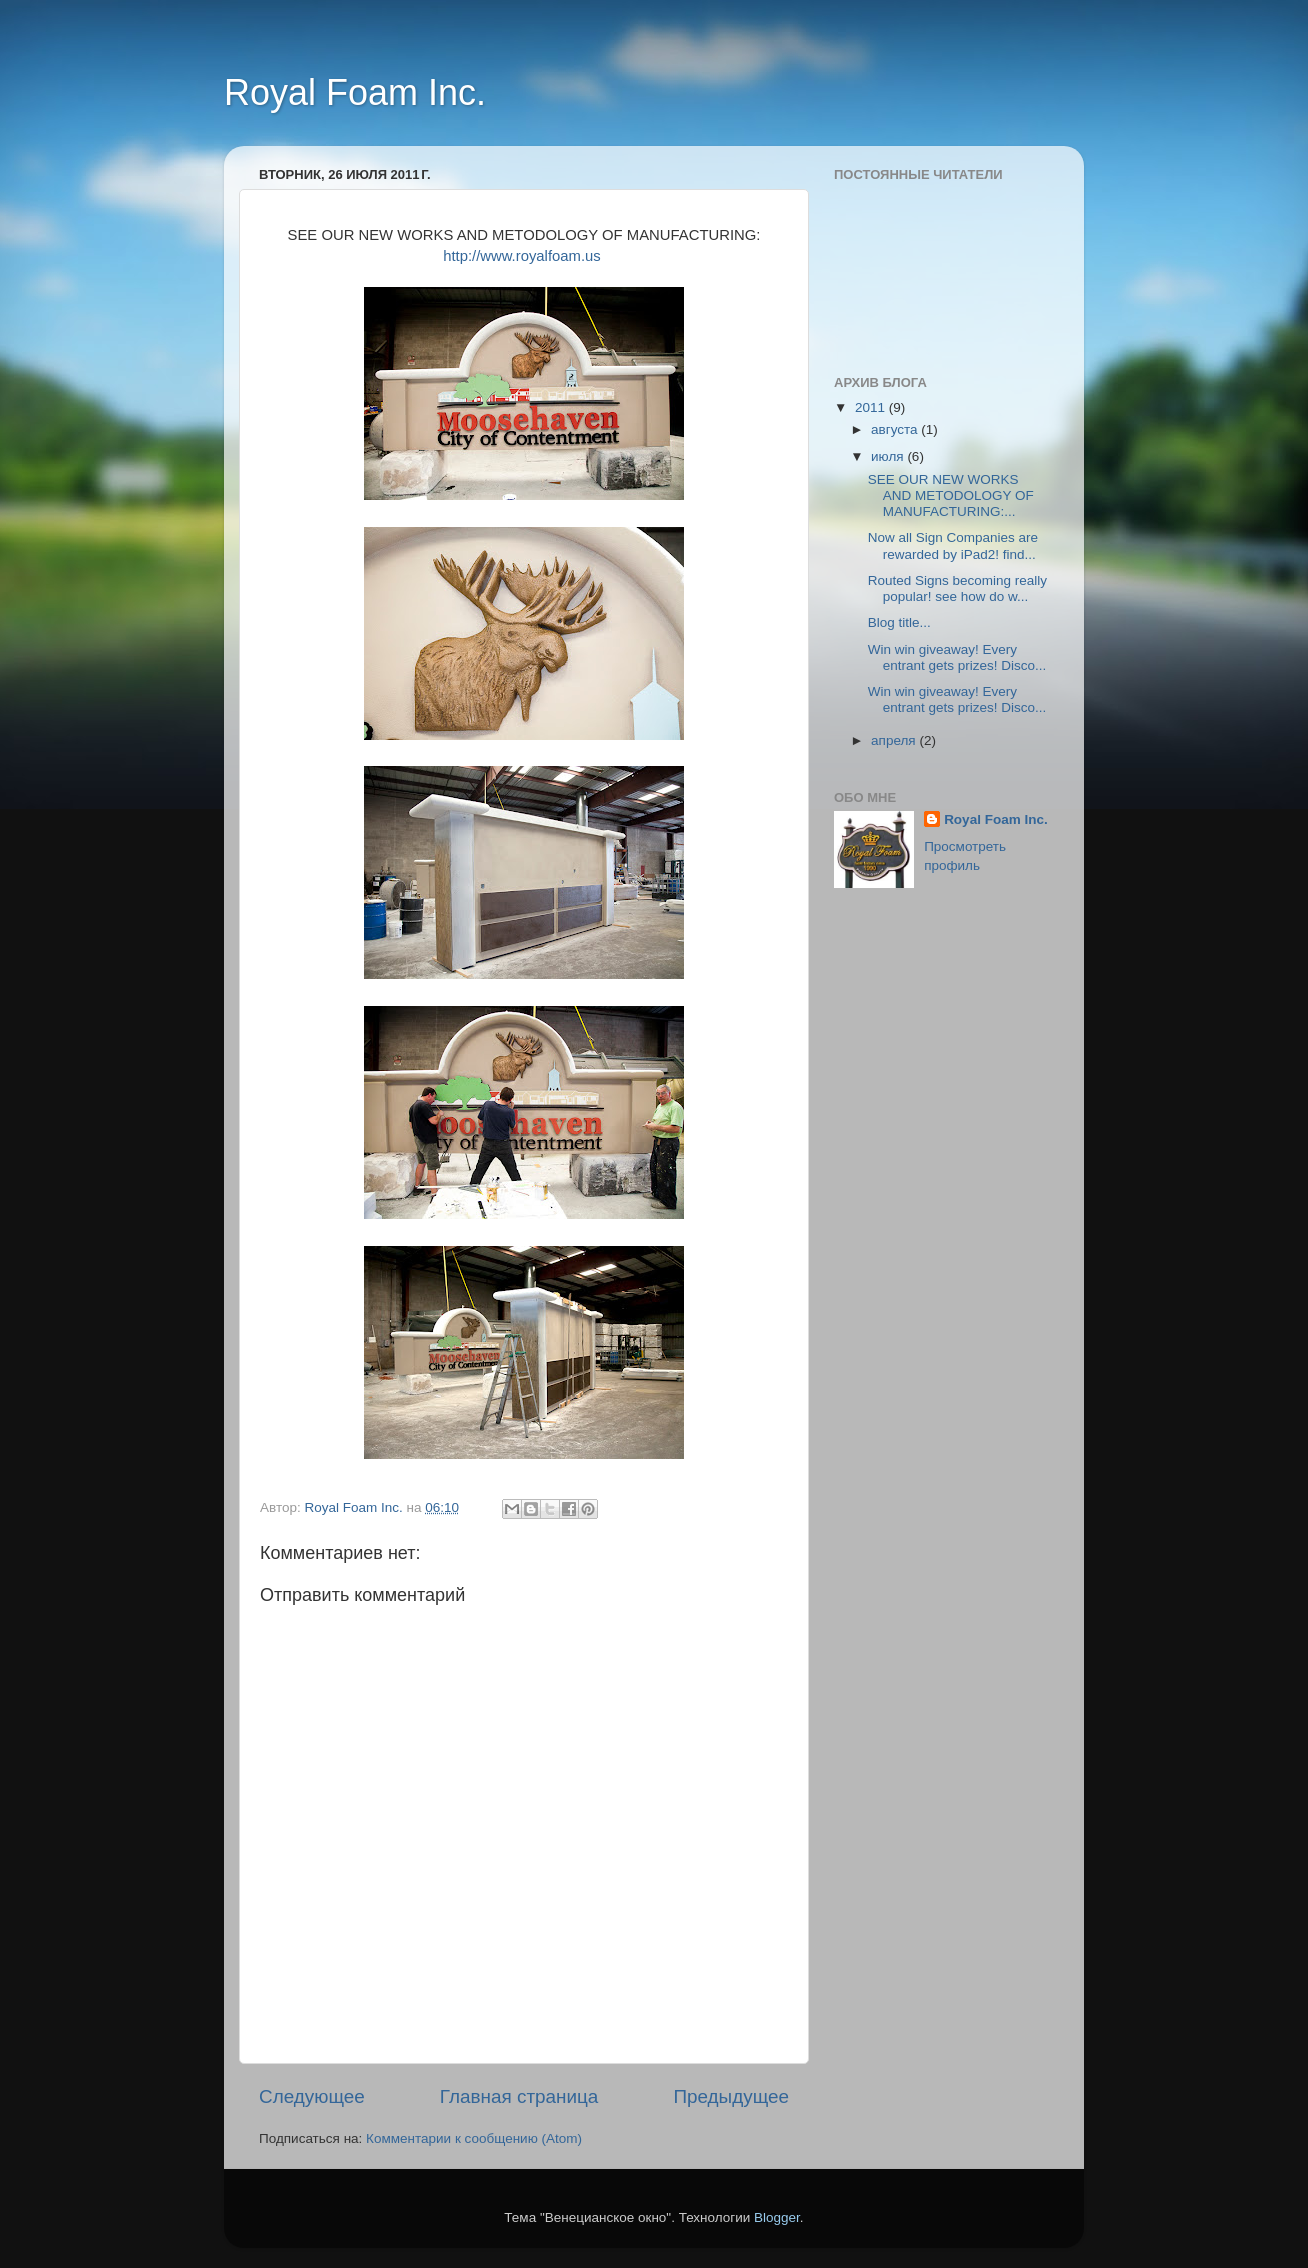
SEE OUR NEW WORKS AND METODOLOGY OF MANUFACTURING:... (951, 495)
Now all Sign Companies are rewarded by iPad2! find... (953, 545)
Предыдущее (731, 2096)
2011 (872, 407)
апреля (895, 740)
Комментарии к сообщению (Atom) (474, 2138)
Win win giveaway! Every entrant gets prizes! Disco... (957, 657)
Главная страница (519, 2096)
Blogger (777, 2217)
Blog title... (899, 622)
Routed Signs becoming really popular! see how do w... (957, 588)
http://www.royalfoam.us (522, 256)
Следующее (312, 2096)
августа (896, 429)
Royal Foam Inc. (355, 92)
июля (889, 456)
